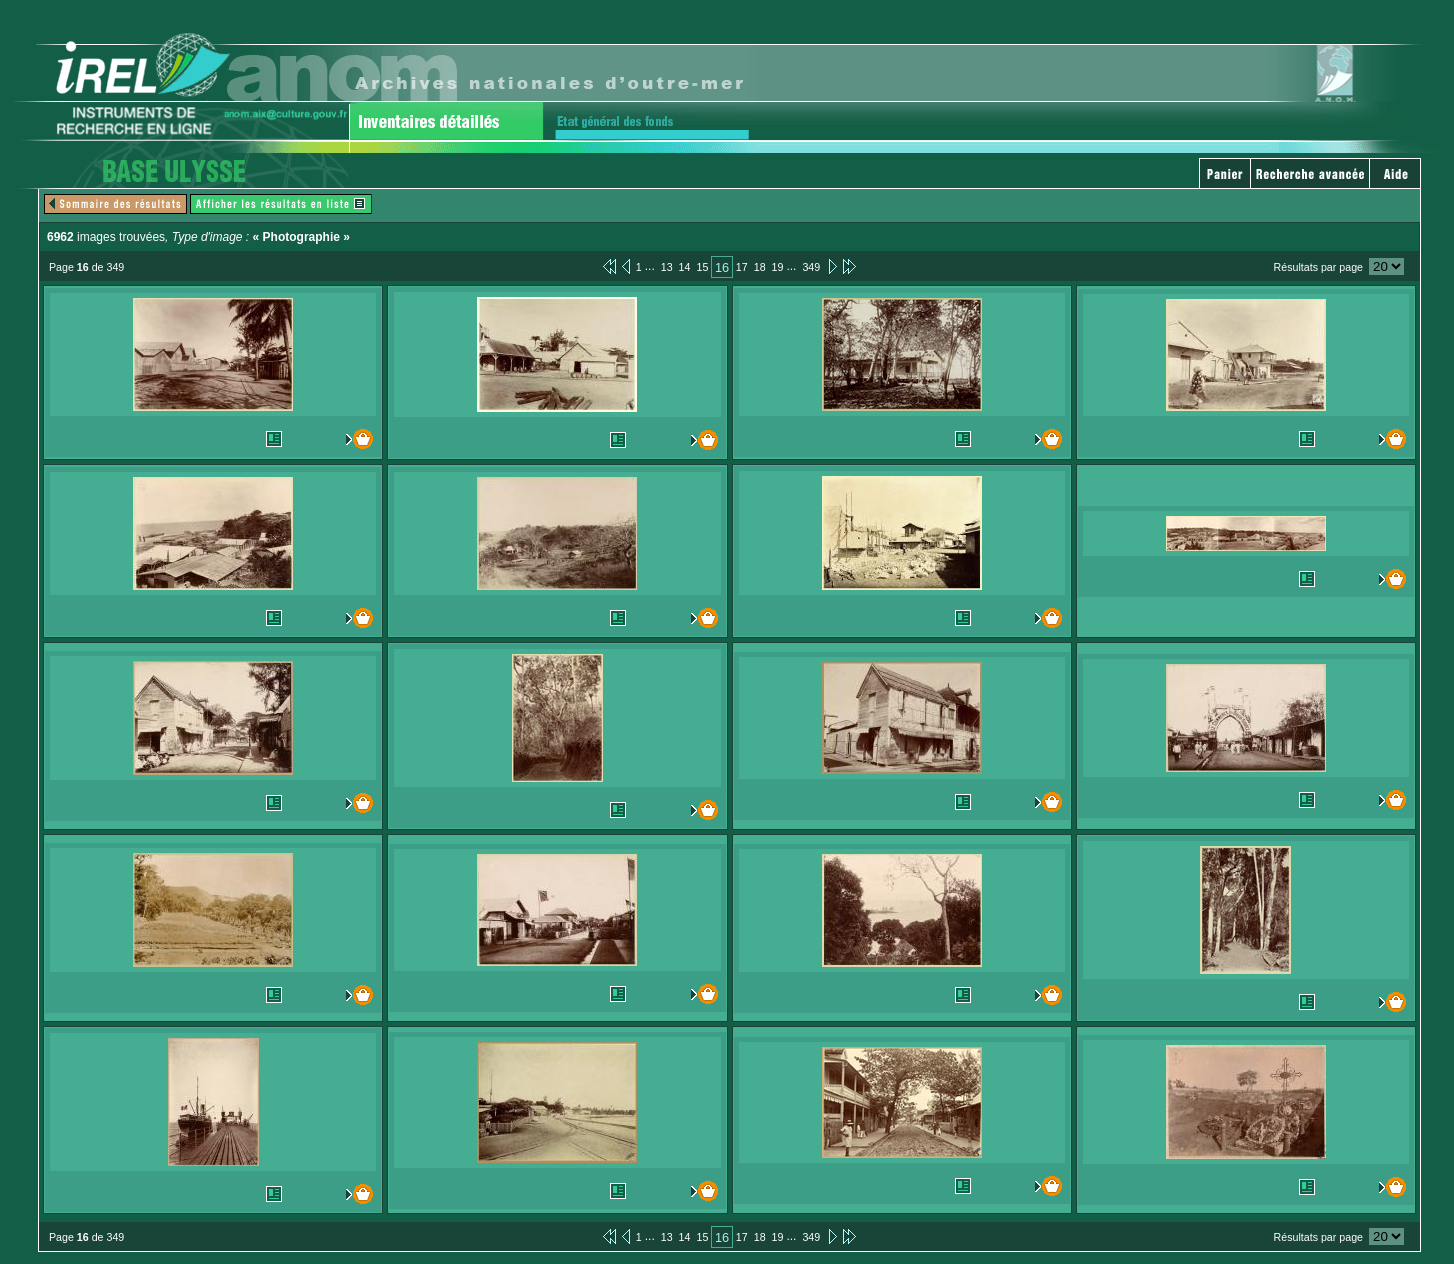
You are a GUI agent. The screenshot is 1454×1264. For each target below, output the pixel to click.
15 (702, 267)
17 (742, 267)
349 (811, 267)
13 (667, 267)
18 (760, 267)
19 (778, 267)
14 (685, 267)
